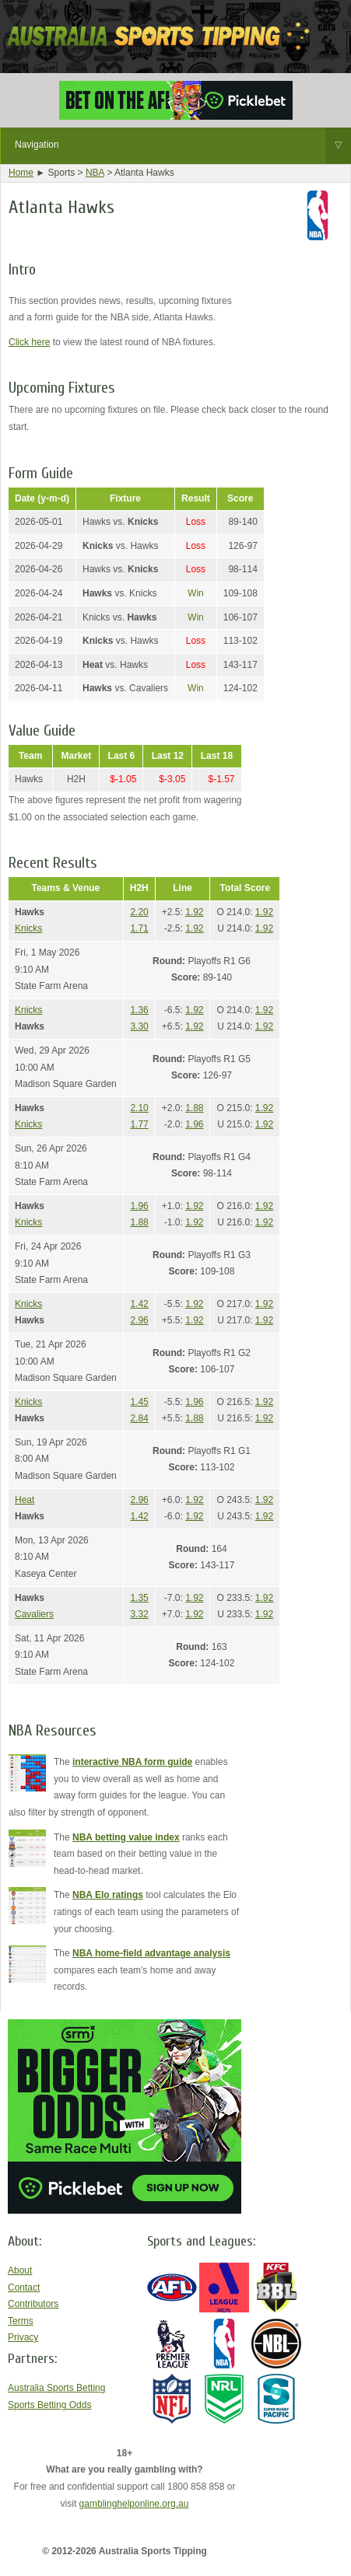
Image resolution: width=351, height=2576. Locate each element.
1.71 (139, 928)
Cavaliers (34, 1614)
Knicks (28, 928)
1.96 (194, 1124)
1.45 (139, 1401)
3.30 (139, 1026)
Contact (24, 2287)
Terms (20, 2321)
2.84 (139, 1418)
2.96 (139, 1320)
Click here (29, 342)
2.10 (139, 1108)
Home (21, 172)
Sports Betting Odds (49, 2404)
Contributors (33, 2303)
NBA (95, 172)
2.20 (139, 912)
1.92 (194, 912)
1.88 (194, 1108)
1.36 (139, 1010)
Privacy (23, 2337)
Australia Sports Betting (56, 2387)
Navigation (183, 145)
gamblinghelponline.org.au (134, 2503)
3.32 (139, 1614)
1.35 (139, 1597)
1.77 (139, 1124)
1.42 (139, 1303)
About (20, 2270)
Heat (24, 1499)
